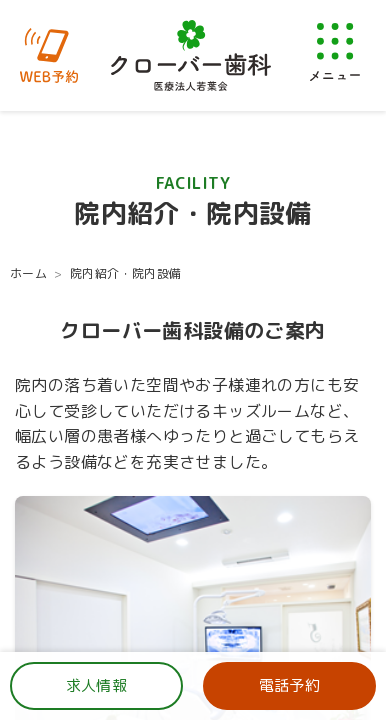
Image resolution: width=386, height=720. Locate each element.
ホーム (28, 273)
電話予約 (290, 685)
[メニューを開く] (335, 51)
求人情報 (97, 685)
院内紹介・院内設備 (126, 273)
